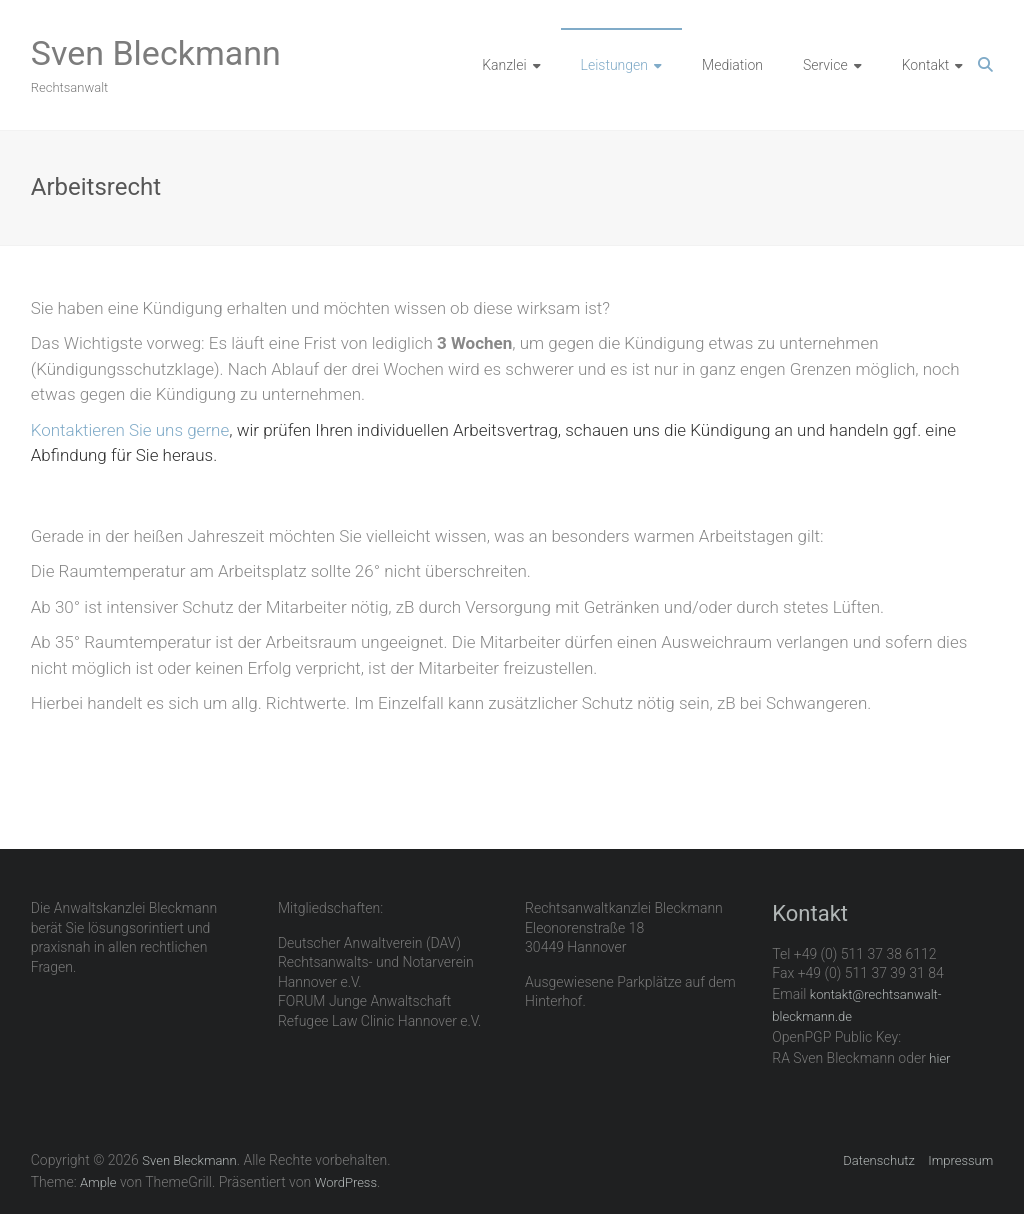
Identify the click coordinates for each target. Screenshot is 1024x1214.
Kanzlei (504, 65)
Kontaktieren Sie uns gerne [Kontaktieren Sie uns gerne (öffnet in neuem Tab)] (130, 430)
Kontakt (926, 65)
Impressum (960, 1160)
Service (825, 65)
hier (939, 1058)
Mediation (732, 65)
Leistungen (614, 65)
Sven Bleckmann (156, 53)
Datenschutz (879, 1160)
